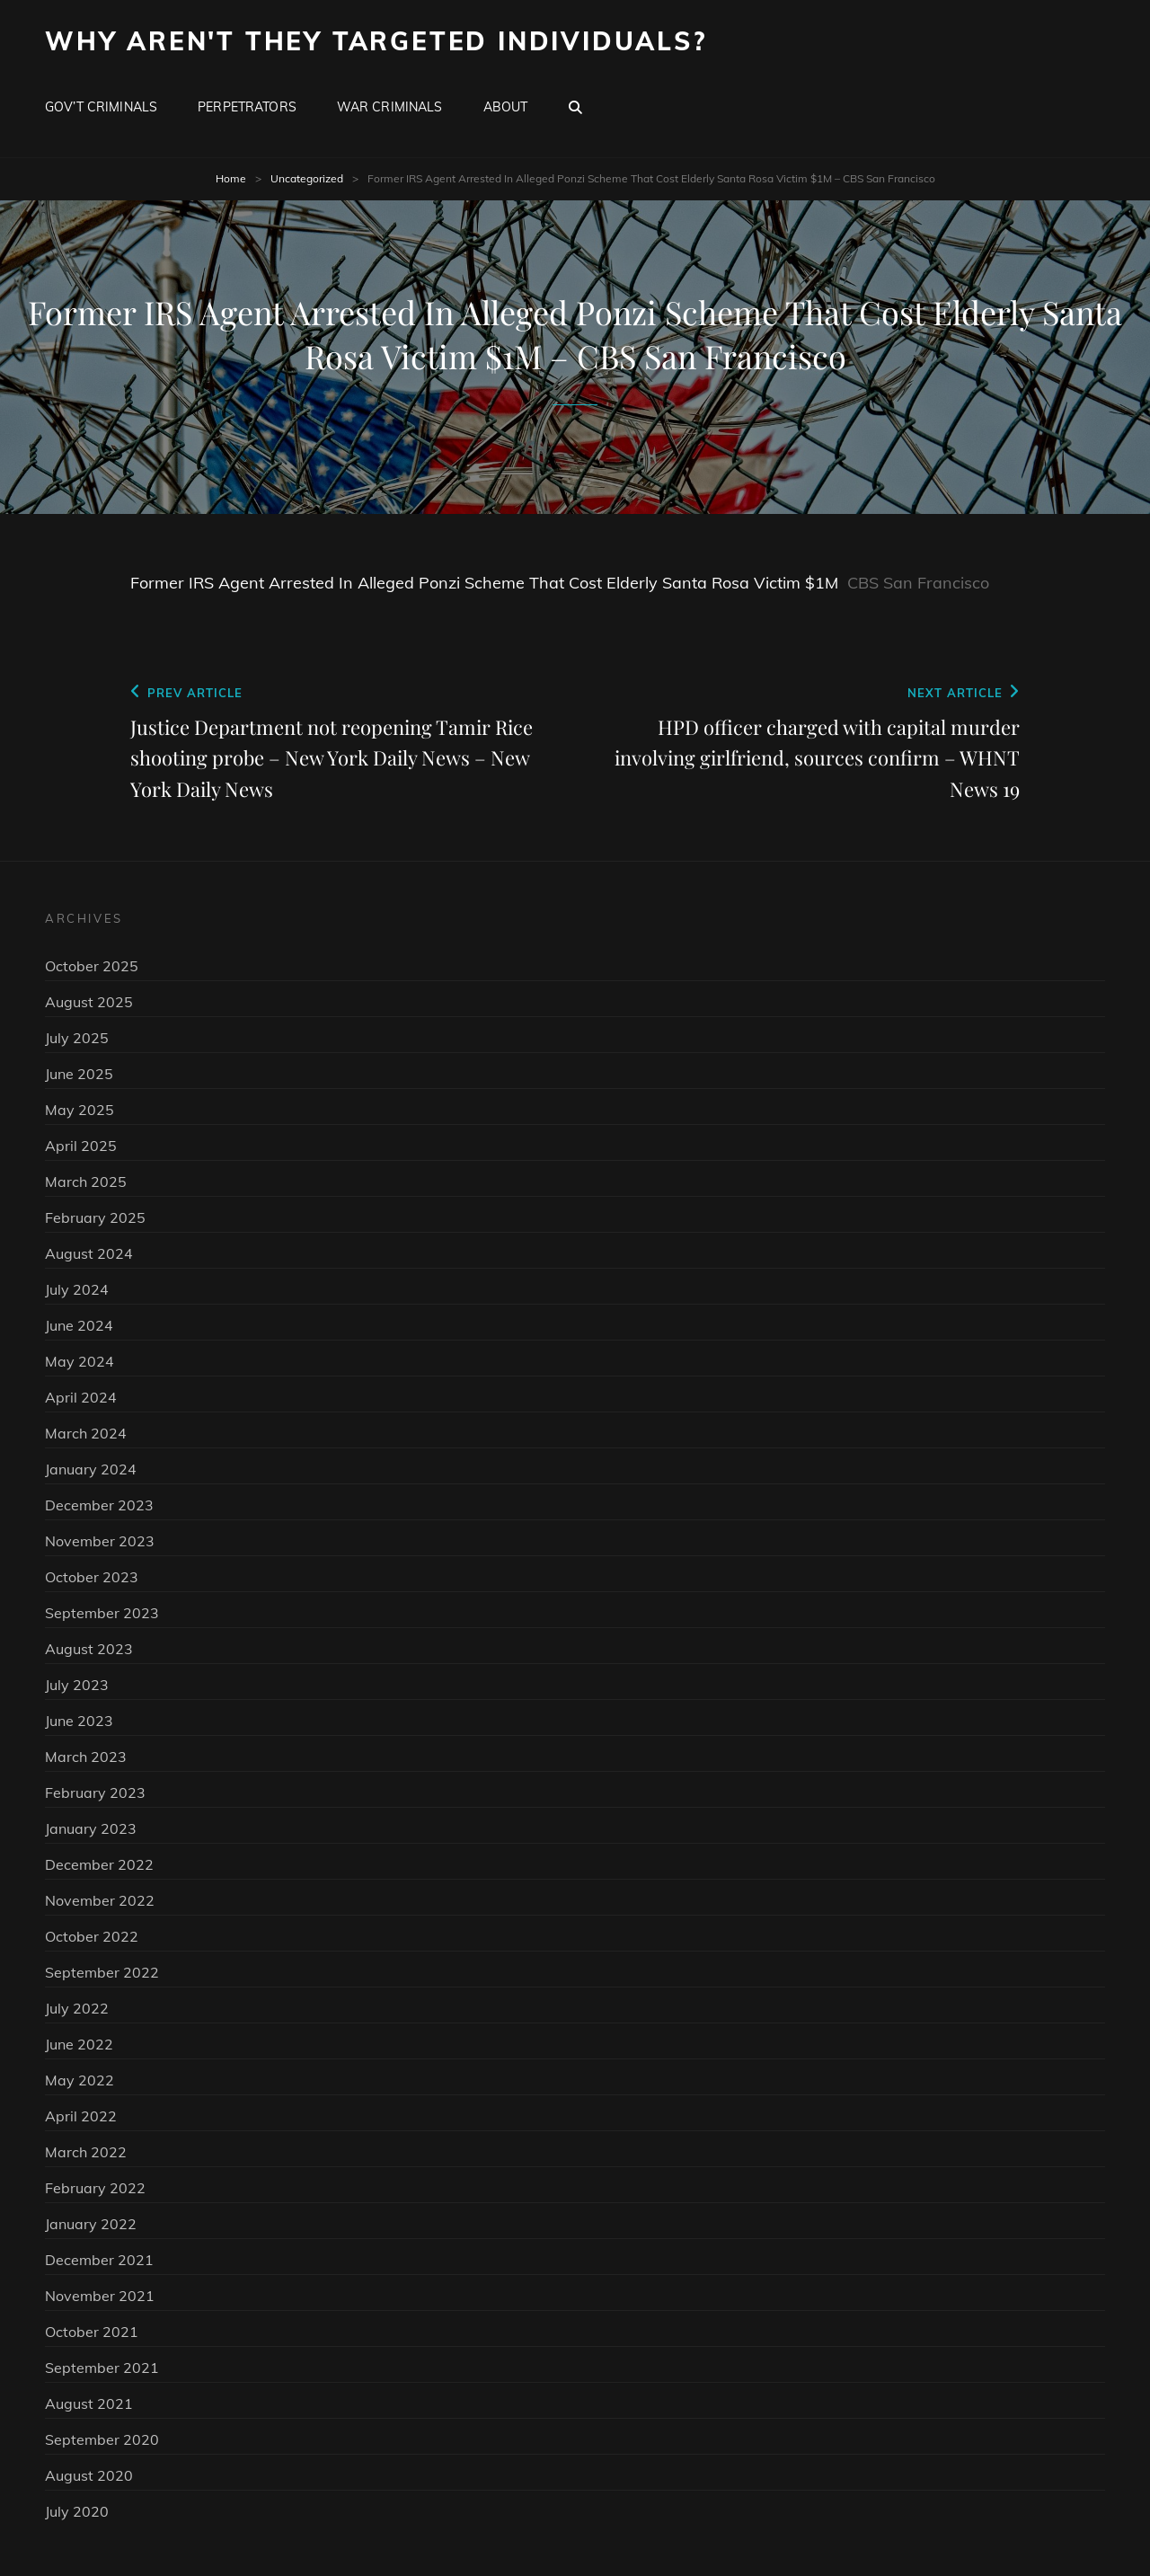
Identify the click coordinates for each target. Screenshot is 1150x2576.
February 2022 (95, 2188)
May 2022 (79, 2080)
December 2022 (99, 1864)
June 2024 (79, 1325)
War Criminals (390, 107)
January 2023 (91, 1828)
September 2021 (102, 2368)
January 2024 (91, 1469)
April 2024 (81, 1397)
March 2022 (86, 2152)
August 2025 (89, 1002)
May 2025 (79, 1110)
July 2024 (77, 1289)
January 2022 (91, 2224)
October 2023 (91, 1577)
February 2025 (95, 1217)
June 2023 (79, 1721)
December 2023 (99, 1505)
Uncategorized (306, 178)
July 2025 (77, 1038)
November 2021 (100, 2296)
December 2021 (99, 2260)
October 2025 (91, 966)
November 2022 (100, 1900)
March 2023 (86, 1757)
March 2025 (86, 1182)
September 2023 (102, 1613)
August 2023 (89, 1649)
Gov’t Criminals (101, 107)
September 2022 (102, 1972)
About (505, 107)
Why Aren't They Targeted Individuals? (376, 41)
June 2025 (79, 1074)
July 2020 (77, 2511)
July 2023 (77, 1685)
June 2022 (79, 2044)
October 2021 (91, 2332)
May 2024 (79, 1361)
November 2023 (100, 1541)
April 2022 (81, 2116)
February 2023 (95, 1792)
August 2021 (89, 2403)
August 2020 (89, 2475)
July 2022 (77, 2008)
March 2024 (86, 1433)
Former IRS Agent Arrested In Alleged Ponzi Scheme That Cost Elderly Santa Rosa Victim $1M (484, 582)
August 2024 (89, 1253)
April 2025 (81, 1146)
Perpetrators (247, 107)
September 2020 (102, 2439)
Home (231, 178)
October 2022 (91, 1936)
